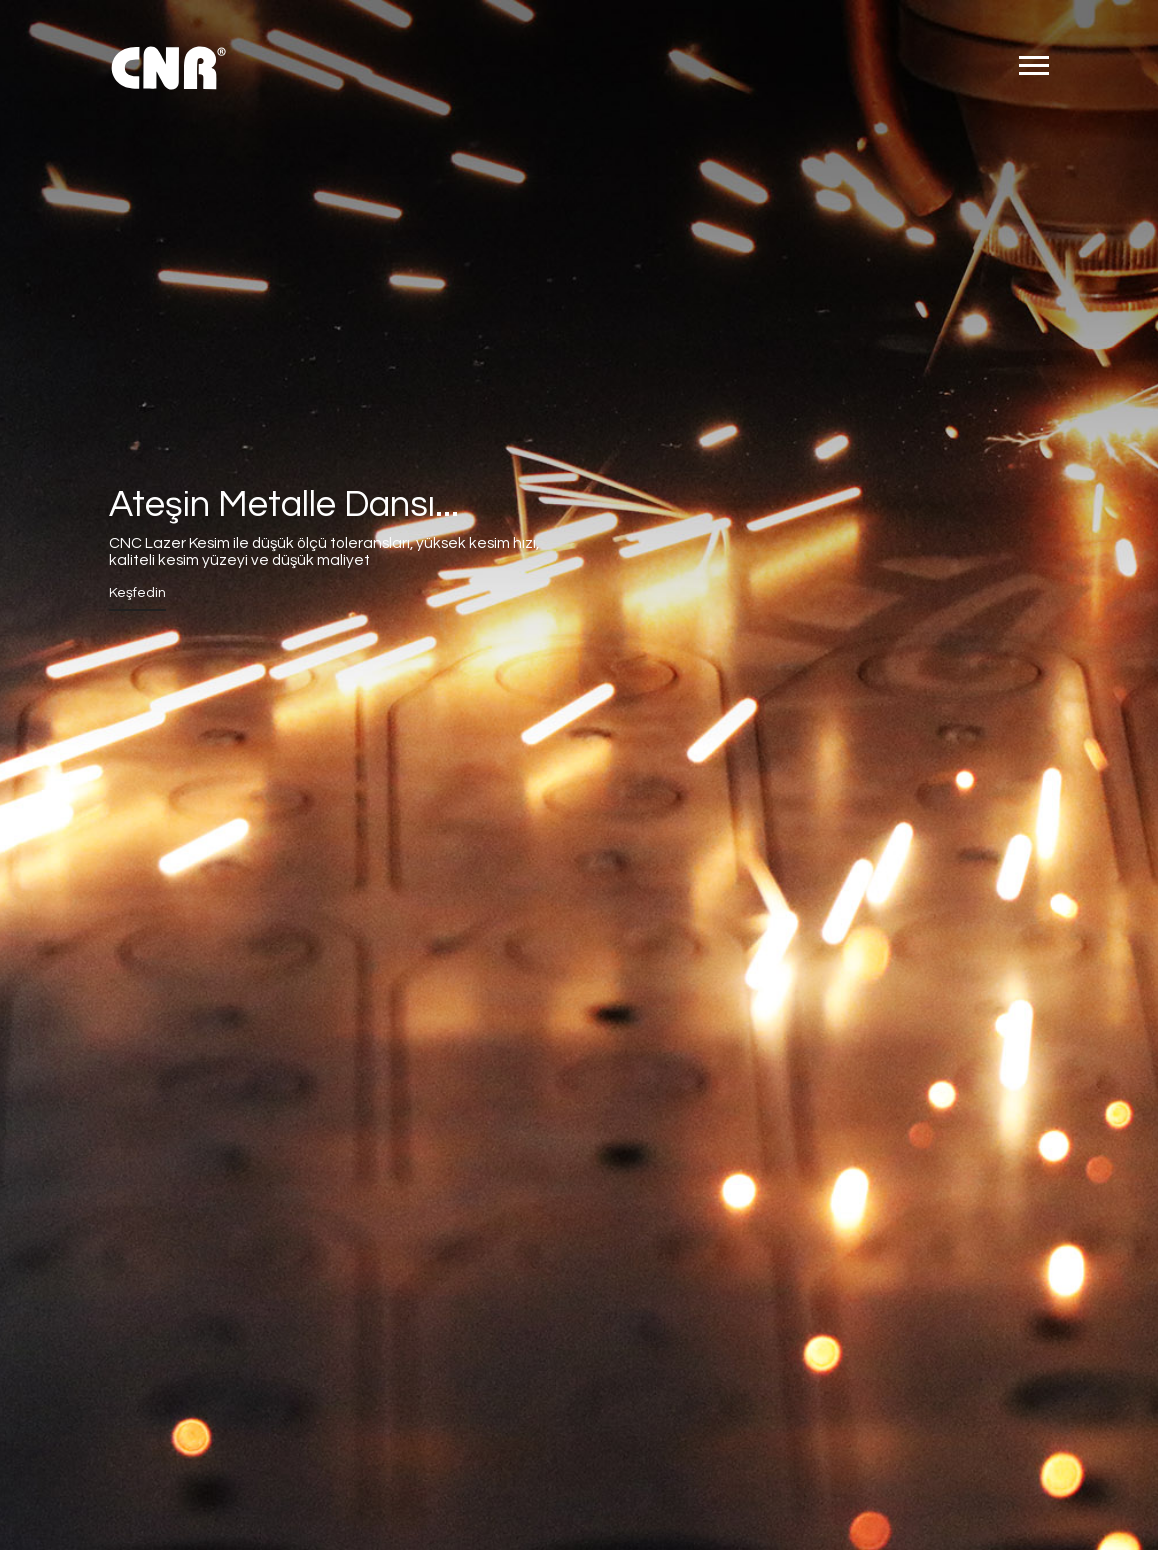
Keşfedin (137, 593)
